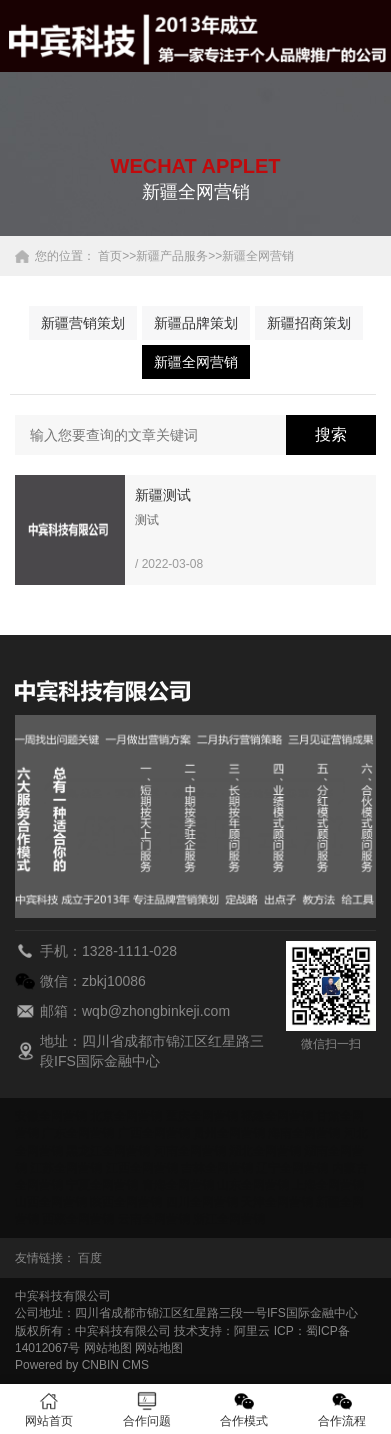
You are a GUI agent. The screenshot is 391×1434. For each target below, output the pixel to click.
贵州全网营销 (229, 1133)
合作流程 (342, 1409)
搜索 (331, 434)
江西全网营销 (142, 1168)
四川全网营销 (202, 1202)
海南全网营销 (304, 1133)
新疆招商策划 (309, 323)
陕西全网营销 (126, 1202)
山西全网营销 (51, 1202)
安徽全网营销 (51, 1116)
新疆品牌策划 (196, 323)
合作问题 (147, 1409)
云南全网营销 (154, 1219)
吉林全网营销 (217, 1168)
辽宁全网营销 (292, 1168)
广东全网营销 (78, 1133)
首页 (110, 256)
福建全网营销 (277, 1116)
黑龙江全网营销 (108, 1151)
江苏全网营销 (66, 1168)
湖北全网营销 (265, 1151)
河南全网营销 (190, 1151)
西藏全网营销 (78, 1219)
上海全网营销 (328, 1185)
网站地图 (108, 1348)
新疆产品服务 (172, 256)
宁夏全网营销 (102, 1185)
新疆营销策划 (83, 323)
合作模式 (245, 1409)
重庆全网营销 (202, 1116)
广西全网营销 (154, 1133)
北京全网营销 (126, 1116)
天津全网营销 (277, 1202)
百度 (90, 1258)
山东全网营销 (253, 1185)
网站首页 (49, 1409)
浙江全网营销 (229, 1219)
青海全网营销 (178, 1185)
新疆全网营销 (258, 256)
